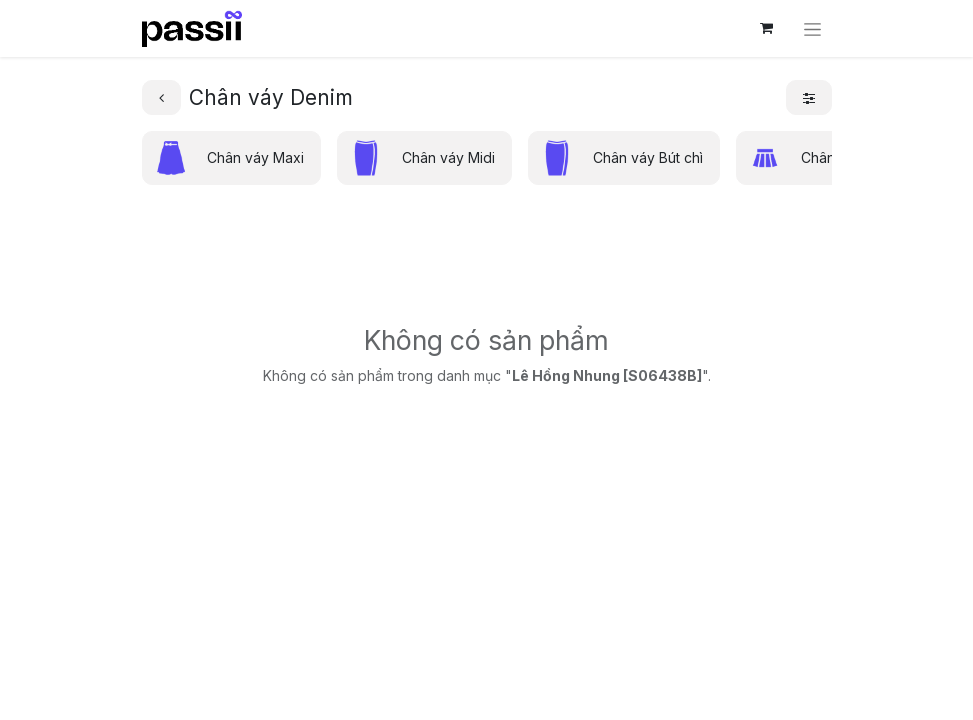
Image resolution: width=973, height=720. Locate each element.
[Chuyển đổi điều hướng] (812, 28)
